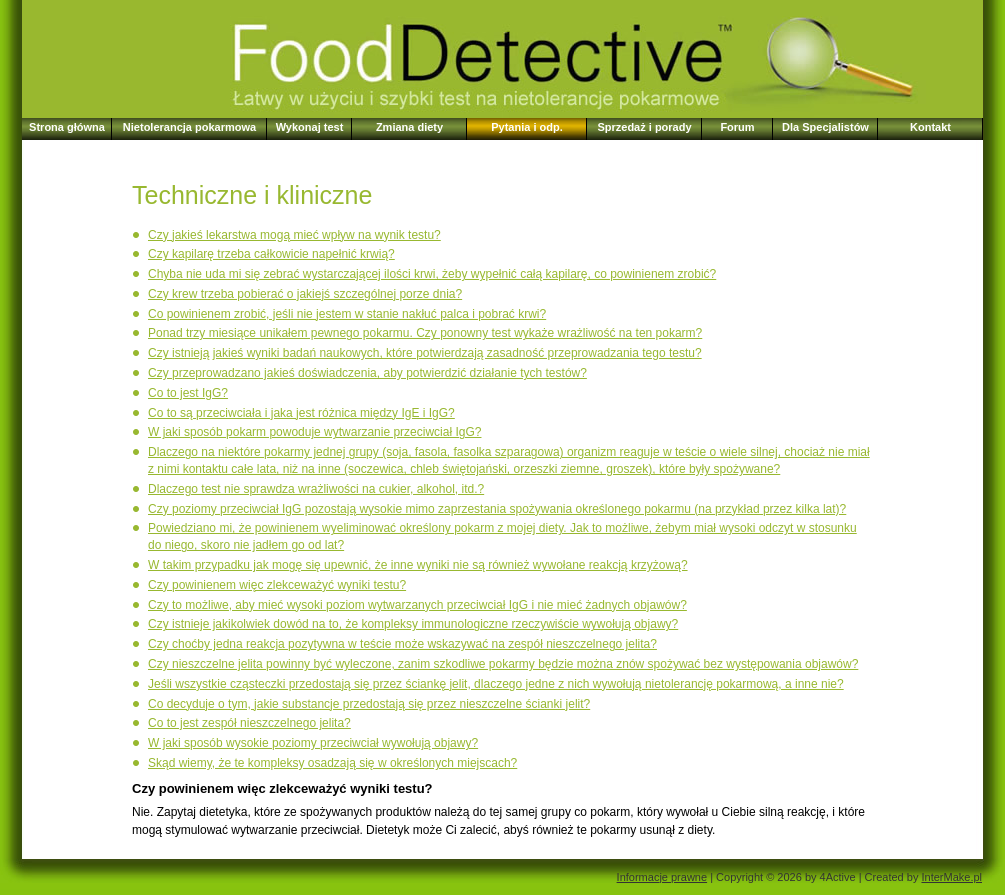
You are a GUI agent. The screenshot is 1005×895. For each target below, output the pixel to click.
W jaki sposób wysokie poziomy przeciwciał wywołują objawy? (313, 743)
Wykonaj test (310, 127)
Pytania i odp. (527, 127)
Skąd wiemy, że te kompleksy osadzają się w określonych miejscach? (332, 763)
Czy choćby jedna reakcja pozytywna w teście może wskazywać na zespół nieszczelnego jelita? (402, 644)
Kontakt (930, 127)
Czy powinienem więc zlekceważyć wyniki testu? (277, 585)
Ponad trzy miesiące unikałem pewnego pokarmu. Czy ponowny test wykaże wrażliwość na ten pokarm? (425, 333)
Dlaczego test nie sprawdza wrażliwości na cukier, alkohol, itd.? (316, 489)
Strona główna (67, 127)
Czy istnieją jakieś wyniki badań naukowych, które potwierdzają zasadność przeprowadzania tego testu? (425, 353)
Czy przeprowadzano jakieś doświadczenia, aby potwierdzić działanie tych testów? (367, 373)
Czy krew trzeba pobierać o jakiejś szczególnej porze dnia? (305, 294)
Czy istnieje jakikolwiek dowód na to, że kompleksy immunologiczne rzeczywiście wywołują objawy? (413, 624)
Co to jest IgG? (188, 393)
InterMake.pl (951, 877)
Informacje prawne (662, 877)
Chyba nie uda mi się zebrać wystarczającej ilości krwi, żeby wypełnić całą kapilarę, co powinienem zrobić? (432, 274)
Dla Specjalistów (825, 127)
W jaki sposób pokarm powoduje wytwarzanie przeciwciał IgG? (314, 432)
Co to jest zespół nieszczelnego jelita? (249, 723)
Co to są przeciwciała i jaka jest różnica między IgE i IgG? (301, 413)
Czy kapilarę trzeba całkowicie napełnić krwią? (271, 254)
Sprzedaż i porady (644, 127)
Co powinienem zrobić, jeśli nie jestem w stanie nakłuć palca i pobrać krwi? (347, 314)
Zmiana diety (409, 127)
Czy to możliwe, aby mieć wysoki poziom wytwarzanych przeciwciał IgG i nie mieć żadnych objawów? (417, 605)
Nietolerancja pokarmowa (189, 127)
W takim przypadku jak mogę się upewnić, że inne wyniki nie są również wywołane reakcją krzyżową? (418, 565)
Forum (737, 127)
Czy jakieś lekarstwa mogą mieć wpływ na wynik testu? (294, 235)
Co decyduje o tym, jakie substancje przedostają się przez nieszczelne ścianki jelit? (369, 704)
